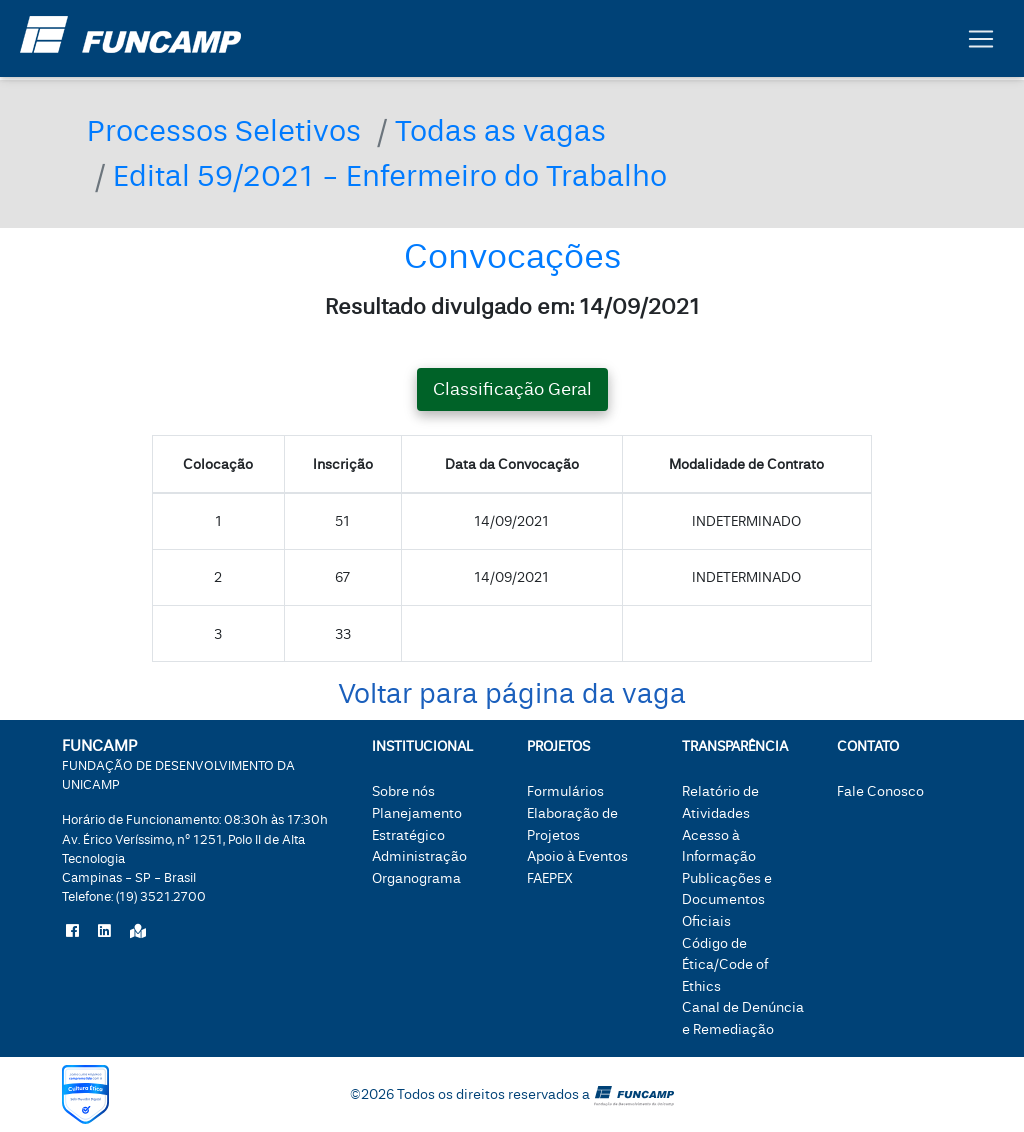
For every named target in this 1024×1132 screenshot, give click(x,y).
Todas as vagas (500, 131)
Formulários (565, 791)
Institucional (422, 746)
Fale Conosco (880, 791)
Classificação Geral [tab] (512, 389)
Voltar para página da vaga (512, 694)
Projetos (558, 746)
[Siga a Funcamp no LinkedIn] (104, 932)
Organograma (416, 878)
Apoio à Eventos (577, 856)
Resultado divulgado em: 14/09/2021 (512, 307)
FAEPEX (550, 878)
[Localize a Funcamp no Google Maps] (138, 932)
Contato (868, 746)
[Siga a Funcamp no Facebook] (72, 932)
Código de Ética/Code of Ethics (725, 965)
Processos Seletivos (224, 131)
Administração (419, 856)
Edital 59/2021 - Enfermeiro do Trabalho (390, 176)
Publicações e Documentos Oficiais (727, 900)
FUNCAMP (178, 764)
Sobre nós (403, 791)
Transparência (735, 746)
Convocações (512, 256)
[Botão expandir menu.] (981, 43)
